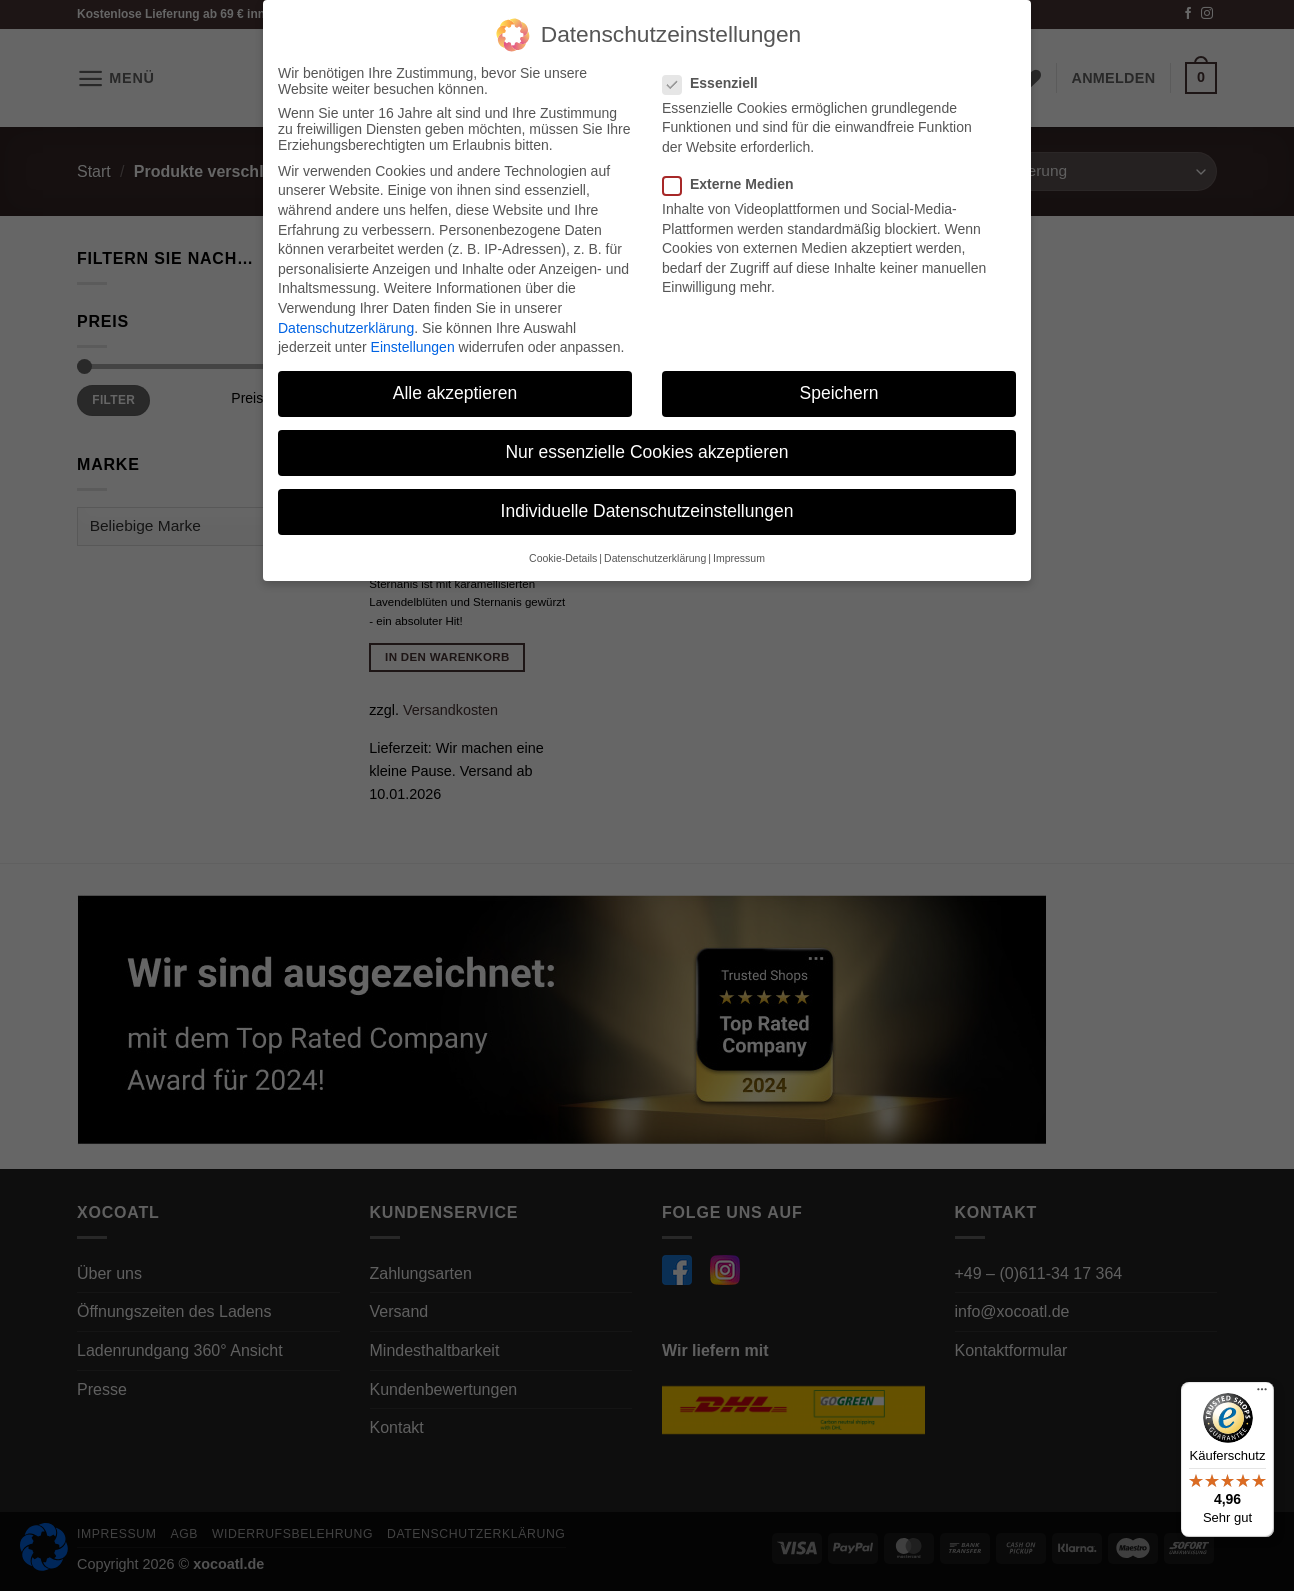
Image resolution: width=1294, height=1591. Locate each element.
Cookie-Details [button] (563, 557)
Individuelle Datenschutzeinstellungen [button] (647, 511)
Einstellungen (413, 347)
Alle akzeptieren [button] (455, 393)
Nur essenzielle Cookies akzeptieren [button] (646, 452)
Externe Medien (736, 184)
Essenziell (718, 82)
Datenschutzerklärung (346, 327)
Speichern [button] (839, 393)
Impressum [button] (739, 557)
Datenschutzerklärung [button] (655, 557)
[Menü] (1262, 1394)
